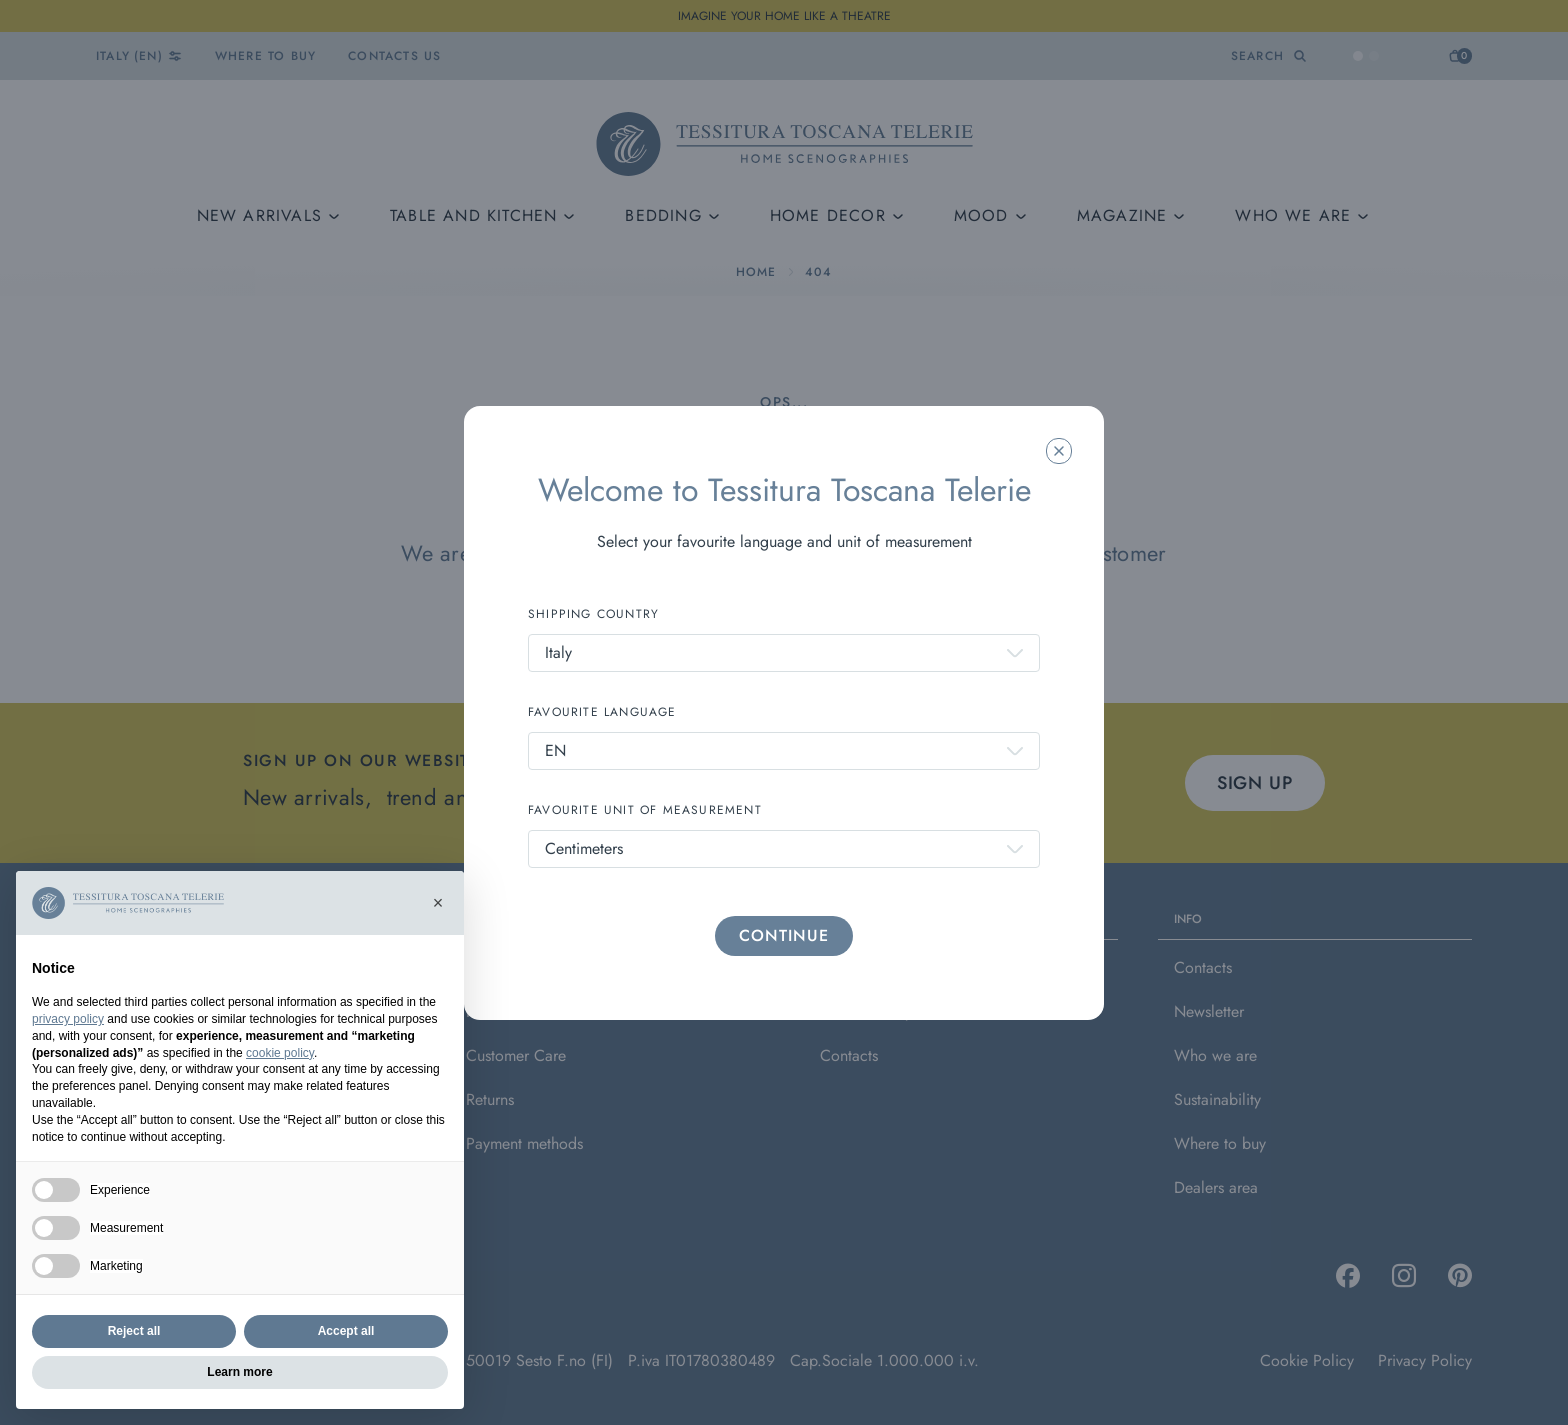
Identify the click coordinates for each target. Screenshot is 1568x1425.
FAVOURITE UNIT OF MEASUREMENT (645, 810)
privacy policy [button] (68, 1019)
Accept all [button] (346, 1331)
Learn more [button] (239, 1372)
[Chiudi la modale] (1059, 451)
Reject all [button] (134, 1331)
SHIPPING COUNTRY (593, 614)
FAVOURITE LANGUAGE (602, 712)
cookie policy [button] (280, 1053)
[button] (438, 903)
